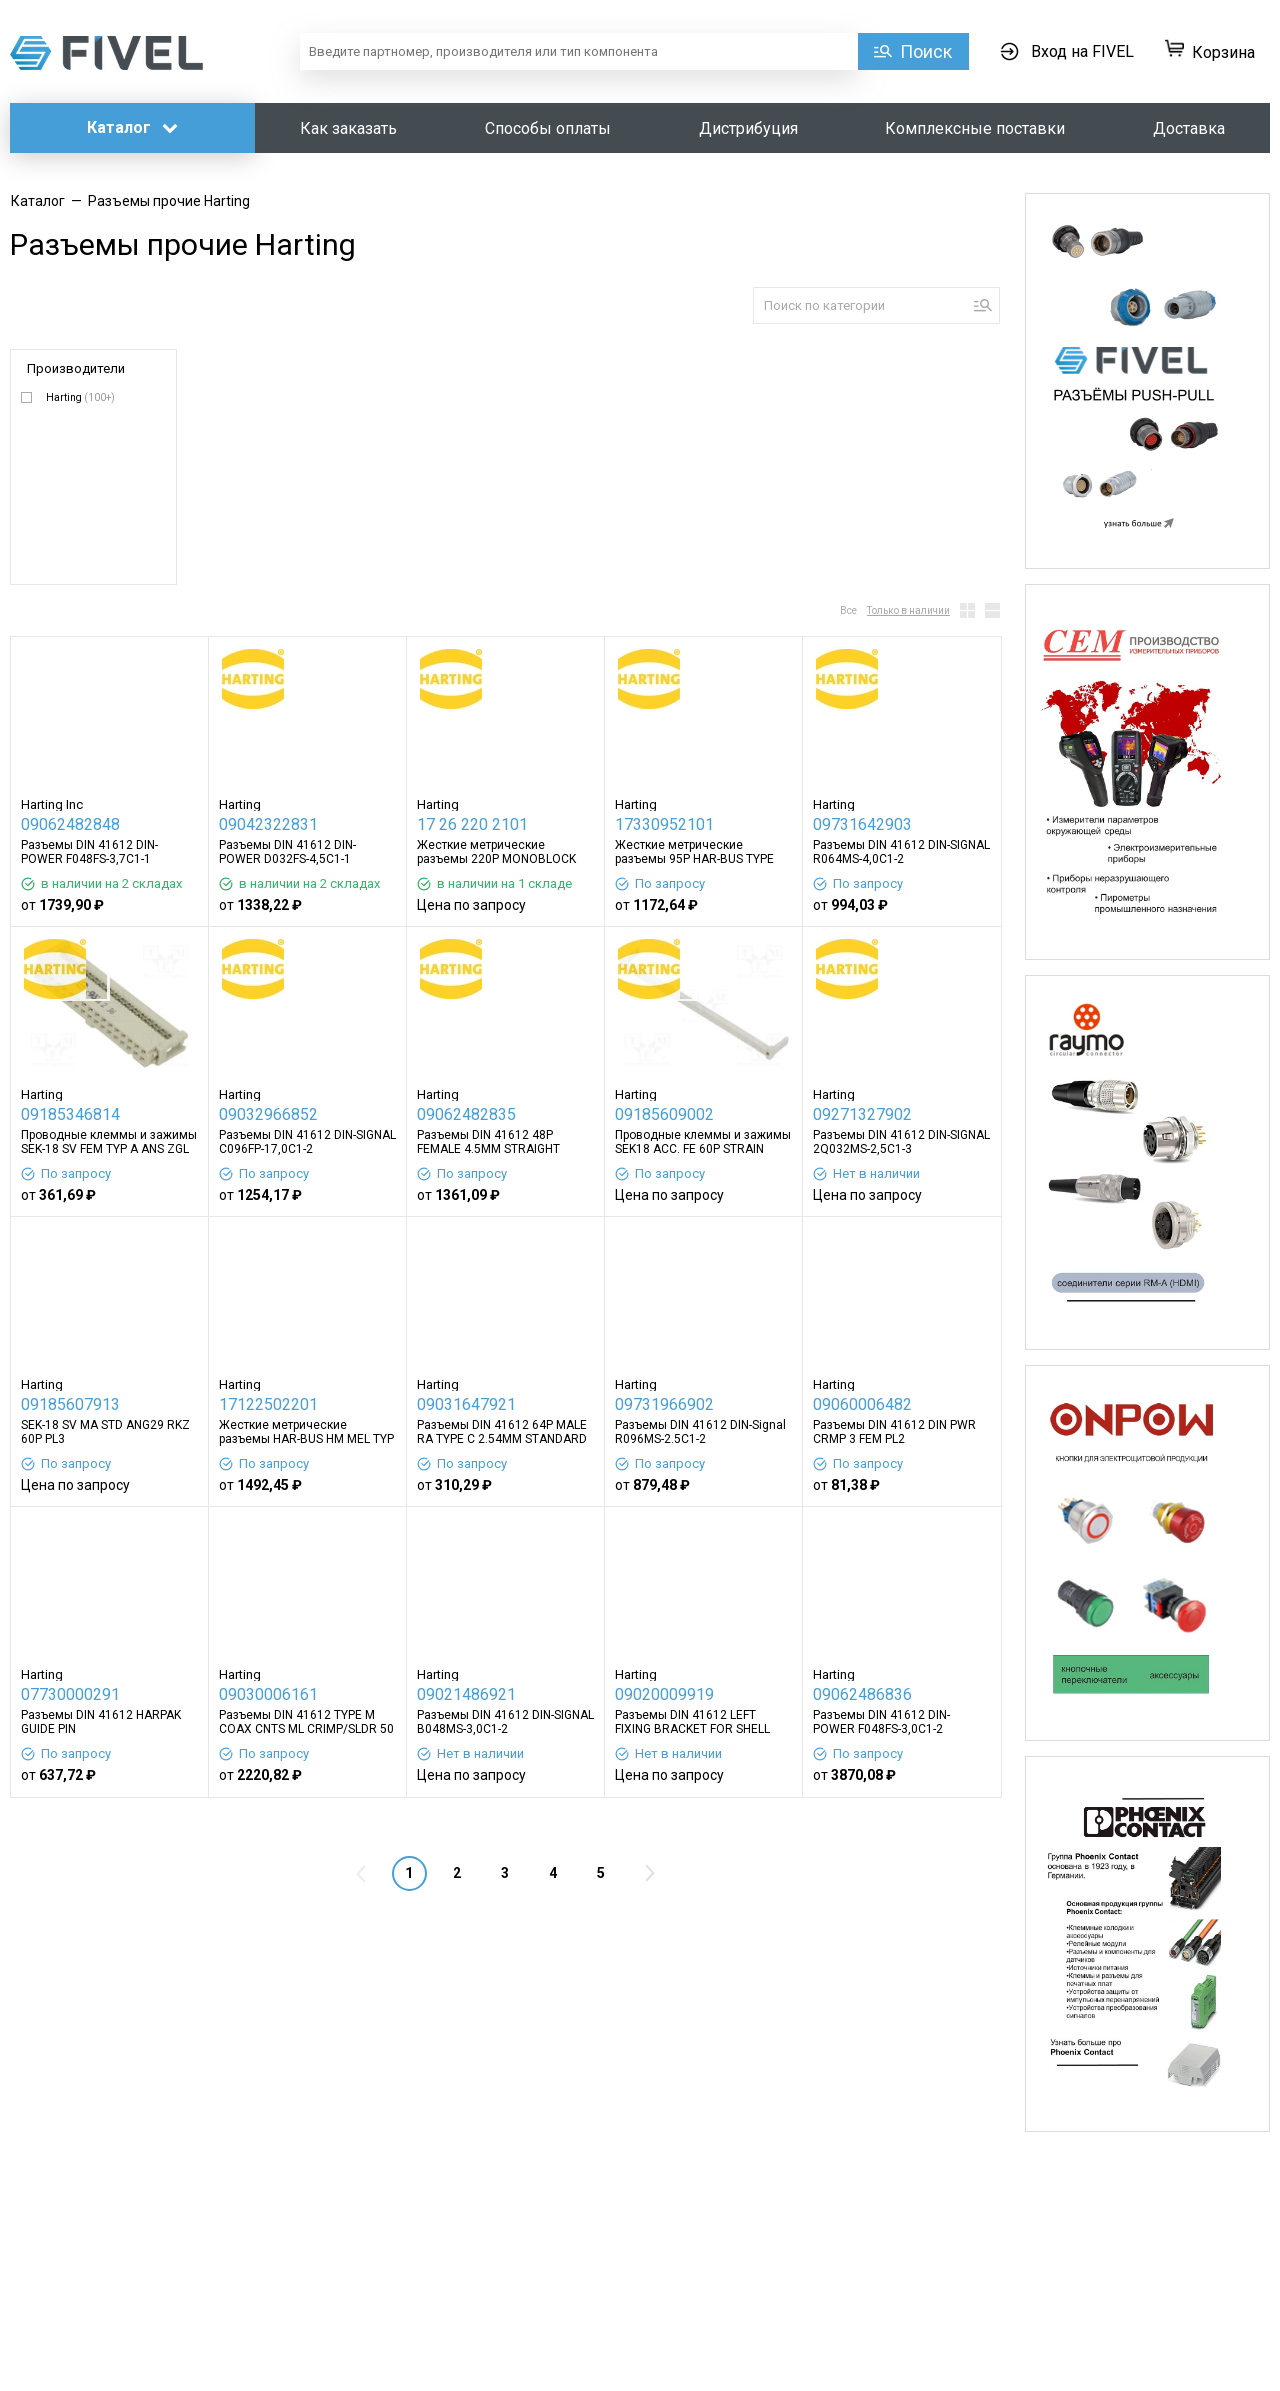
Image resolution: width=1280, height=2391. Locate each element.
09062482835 (466, 1114)
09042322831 (268, 824)
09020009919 (664, 1694)
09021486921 (466, 1694)
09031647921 (466, 1404)
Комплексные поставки (975, 128)
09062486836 (862, 1694)
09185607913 (70, 1404)
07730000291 (70, 1694)
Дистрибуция (748, 128)
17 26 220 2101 (472, 824)
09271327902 (862, 1114)
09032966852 (268, 1114)
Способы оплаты (548, 128)
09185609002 (664, 1114)
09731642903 (862, 824)
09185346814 (70, 1114)
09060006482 (862, 1404)
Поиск (926, 51)
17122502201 (268, 1404)
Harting (80, 397)
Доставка (1189, 128)
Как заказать (348, 128)
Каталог (132, 127)
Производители (76, 368)
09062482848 (70, 824)
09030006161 (268, 1694)
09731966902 (664, 1404)
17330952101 (664, 824)
